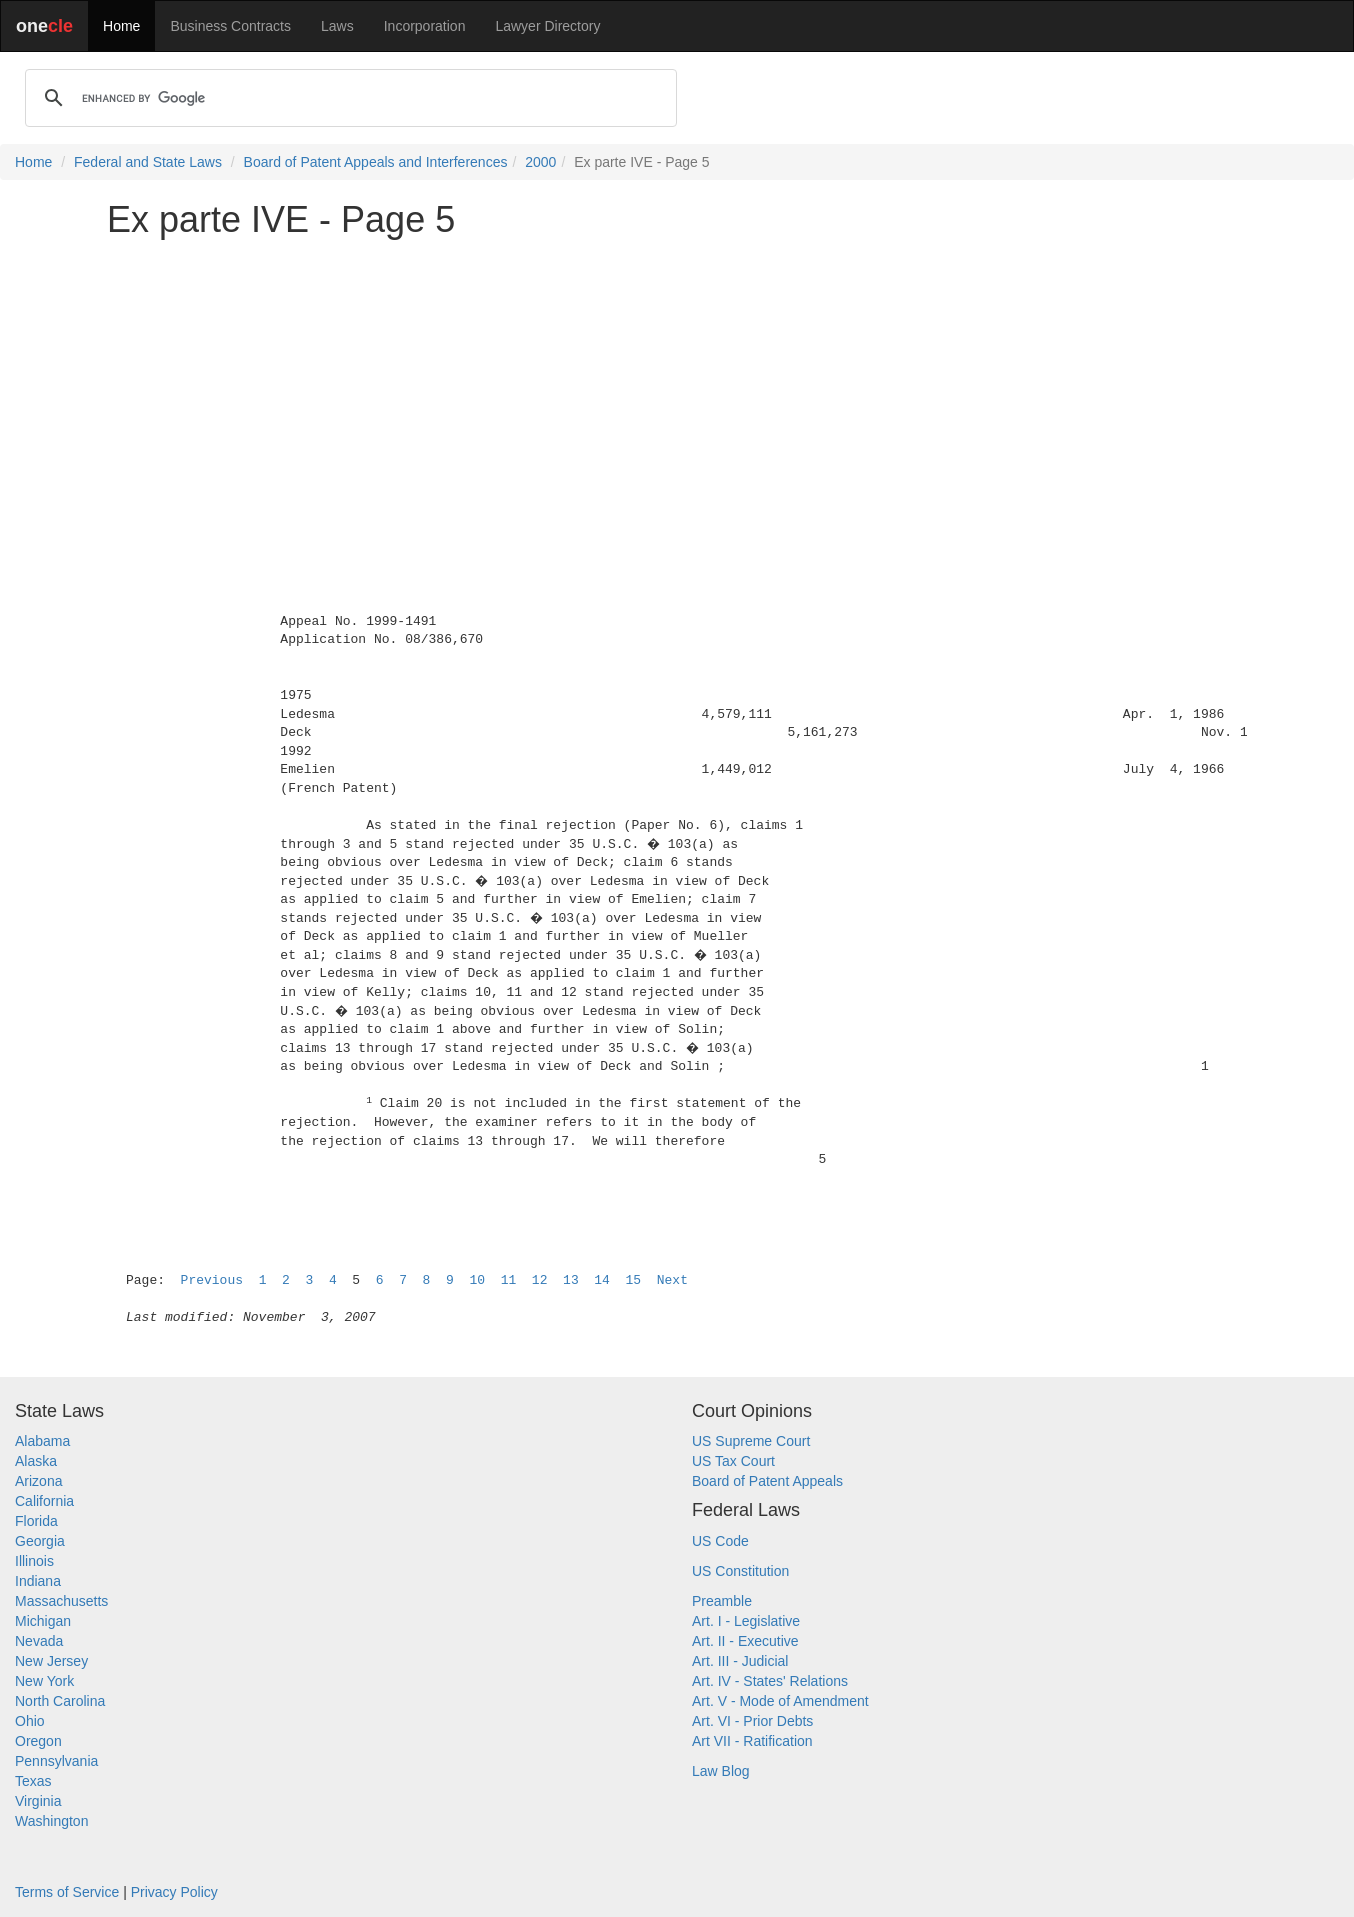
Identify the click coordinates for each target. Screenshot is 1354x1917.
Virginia (38, 1801)
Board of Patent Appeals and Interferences (376, 162)
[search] (348, 98)
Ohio (30, 1721)
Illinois (34, 1561)
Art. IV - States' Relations (770, 1681)
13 (571, 1280)
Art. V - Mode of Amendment (780, 1701)
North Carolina (60, 1701)
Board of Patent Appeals (767, 1481)
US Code (720, 1541)
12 (540, 1280)
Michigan (43, 1621)
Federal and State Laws (148, 162)
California (44, 1501)
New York (44, 1681)
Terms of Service (67, 1892)
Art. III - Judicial (740, 1661)
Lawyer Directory (547, 26)
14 (602, 1280)
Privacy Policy (174, 1892)
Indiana (38, 1581)
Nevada (39, 1641)
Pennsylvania (56, 1761)
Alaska (36, 1461)
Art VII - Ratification (752, 1741)
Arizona (38, 1481)
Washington (51, 1821)
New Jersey (51, 1661)
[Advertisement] (677, 394)
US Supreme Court (751, 1441)
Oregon (38, 1741)
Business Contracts (230, 26)
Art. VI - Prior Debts (752, 1721)
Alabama (42, 1441)
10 (477, 1280)
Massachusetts (61, 1601)
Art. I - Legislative (746, 1621)
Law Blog (721, 1771)
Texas (33, 1781)
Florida (36, 1521)
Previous (212, 1280)
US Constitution (740, 1571)
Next (672, 1280)
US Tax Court (733, 1461)
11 (509, 1280)
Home (121, 26)
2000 (540, 162)
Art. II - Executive (745, 1641)
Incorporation (425, 26)
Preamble (722, 1601)
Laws (337, 26)
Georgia (40, 1541)
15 (634, 1280)
